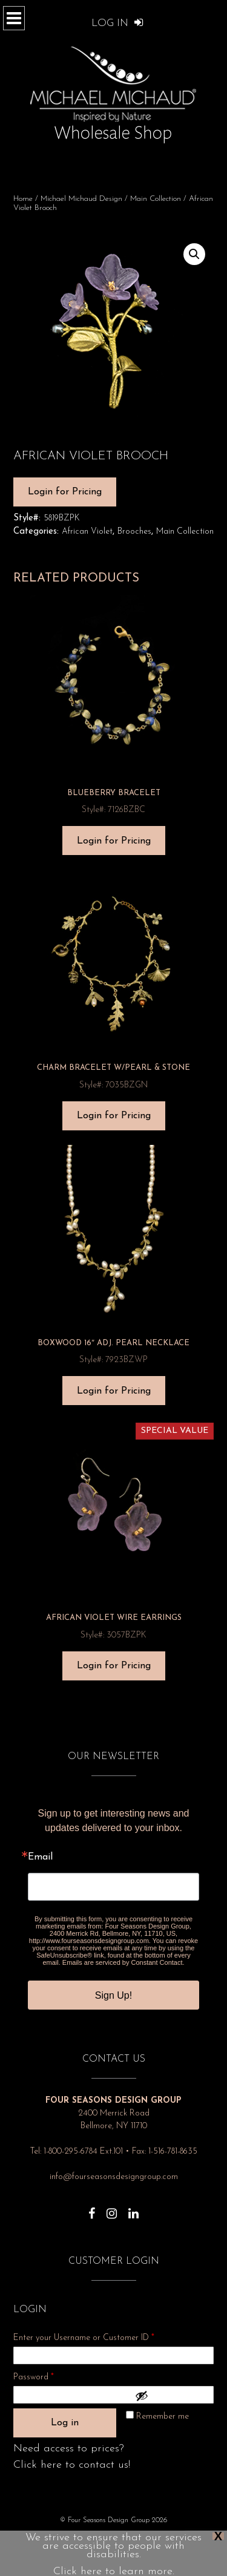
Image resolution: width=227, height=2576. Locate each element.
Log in (65, 2423)
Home (23, 199)
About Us (116, 2538)
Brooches (134, 531)
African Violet (87, 531)
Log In (117, 23)
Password (49, 2375)
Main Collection (155, 199)
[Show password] (171, 2395)
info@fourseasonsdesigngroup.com (114, 2176)
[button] (194, 254)
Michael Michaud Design (81, 199)
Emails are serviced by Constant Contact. (123, 1962)
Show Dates (158, 2538)
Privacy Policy (71, 2538)
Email (40, 1857)
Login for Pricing (65, 492)
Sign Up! (113, 1995)
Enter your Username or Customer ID (83, 2337)
